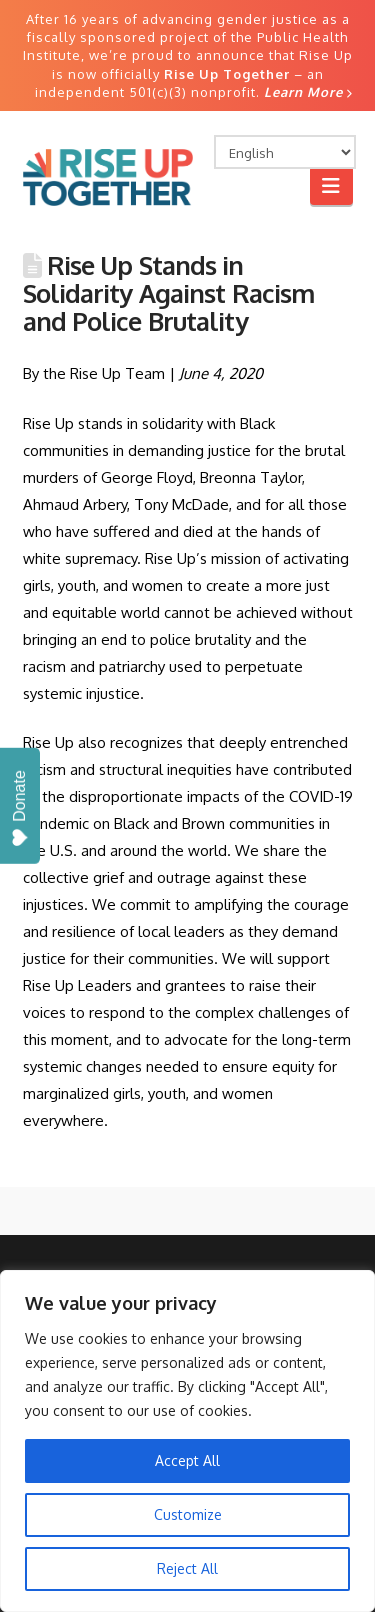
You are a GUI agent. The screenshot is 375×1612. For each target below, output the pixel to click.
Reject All (187, 1568)
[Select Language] (285, 152)
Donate (20, 808)
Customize (188, 1514)
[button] (331, 185)
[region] (187, 1441)
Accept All (187, 1460)
